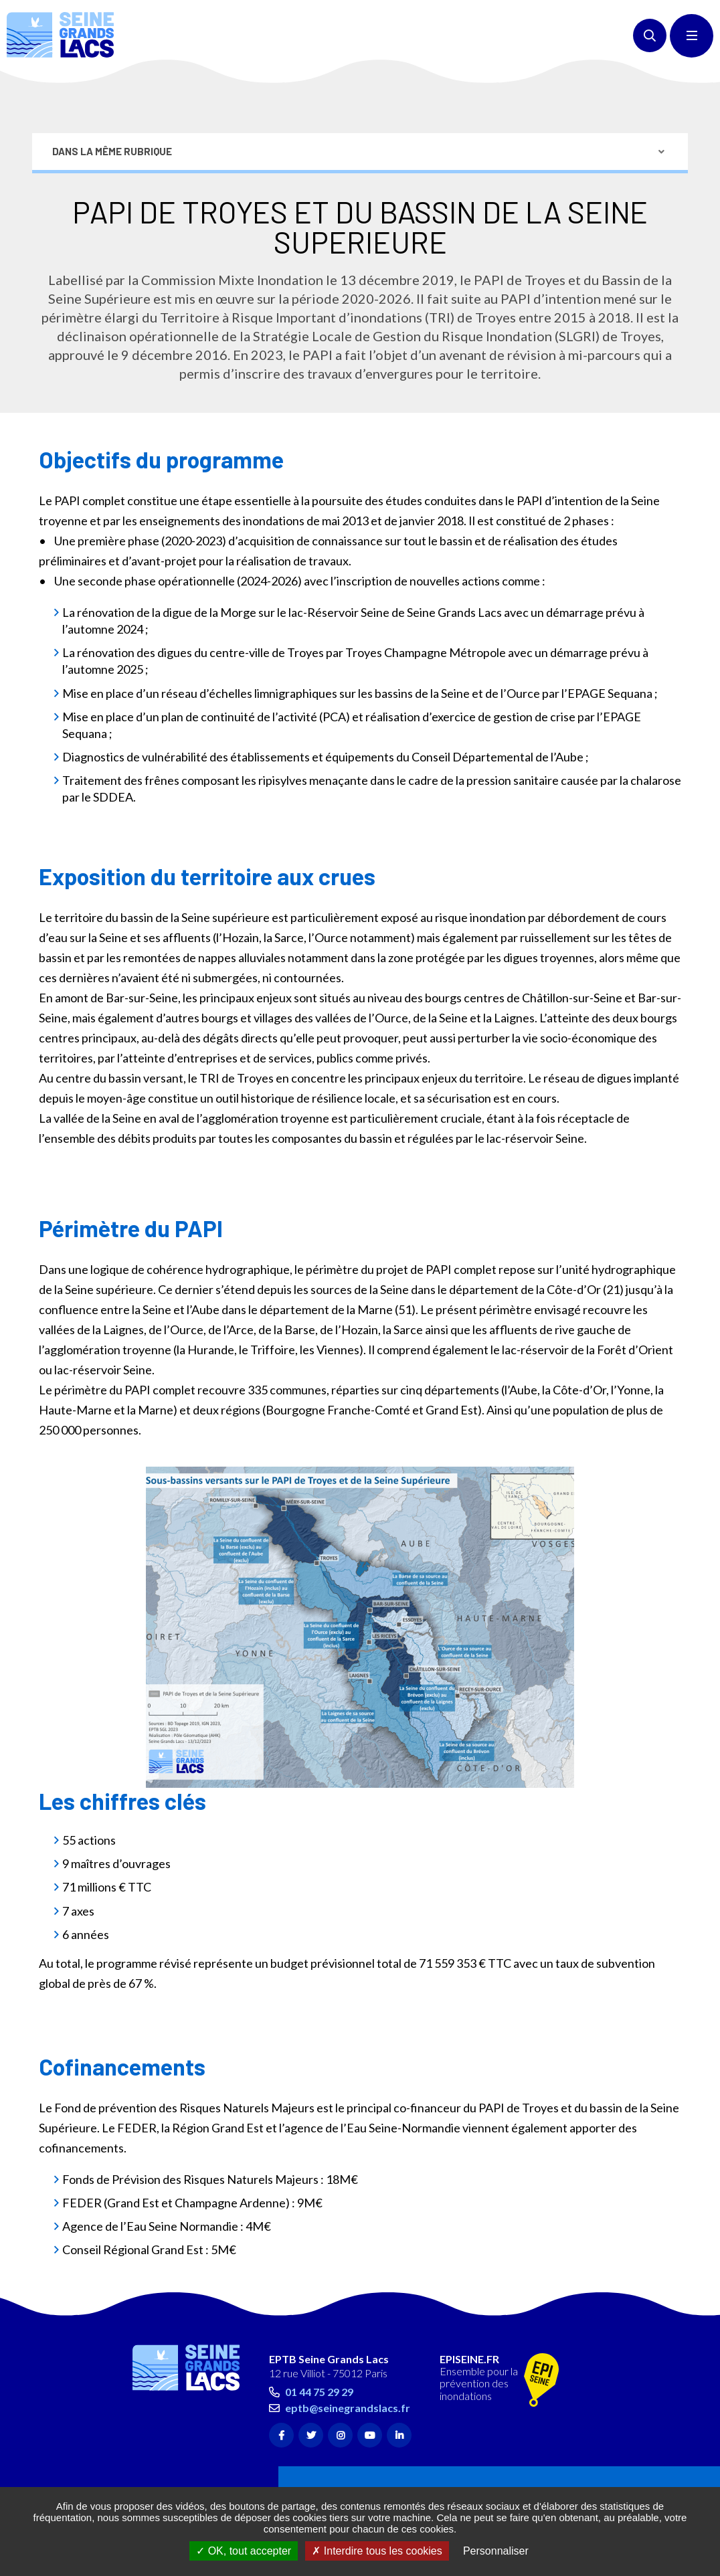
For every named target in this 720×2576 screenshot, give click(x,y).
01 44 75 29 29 (319, 2332)
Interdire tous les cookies (377, 2551)
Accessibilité (180, 2481)
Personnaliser (496, 2551)
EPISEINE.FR (469, 2300)
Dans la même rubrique (112, 91)
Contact (173, 2441)
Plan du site (178, 2468)
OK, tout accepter (243, 2551)
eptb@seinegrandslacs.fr (347, 2348)
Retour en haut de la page (686, 2249)
